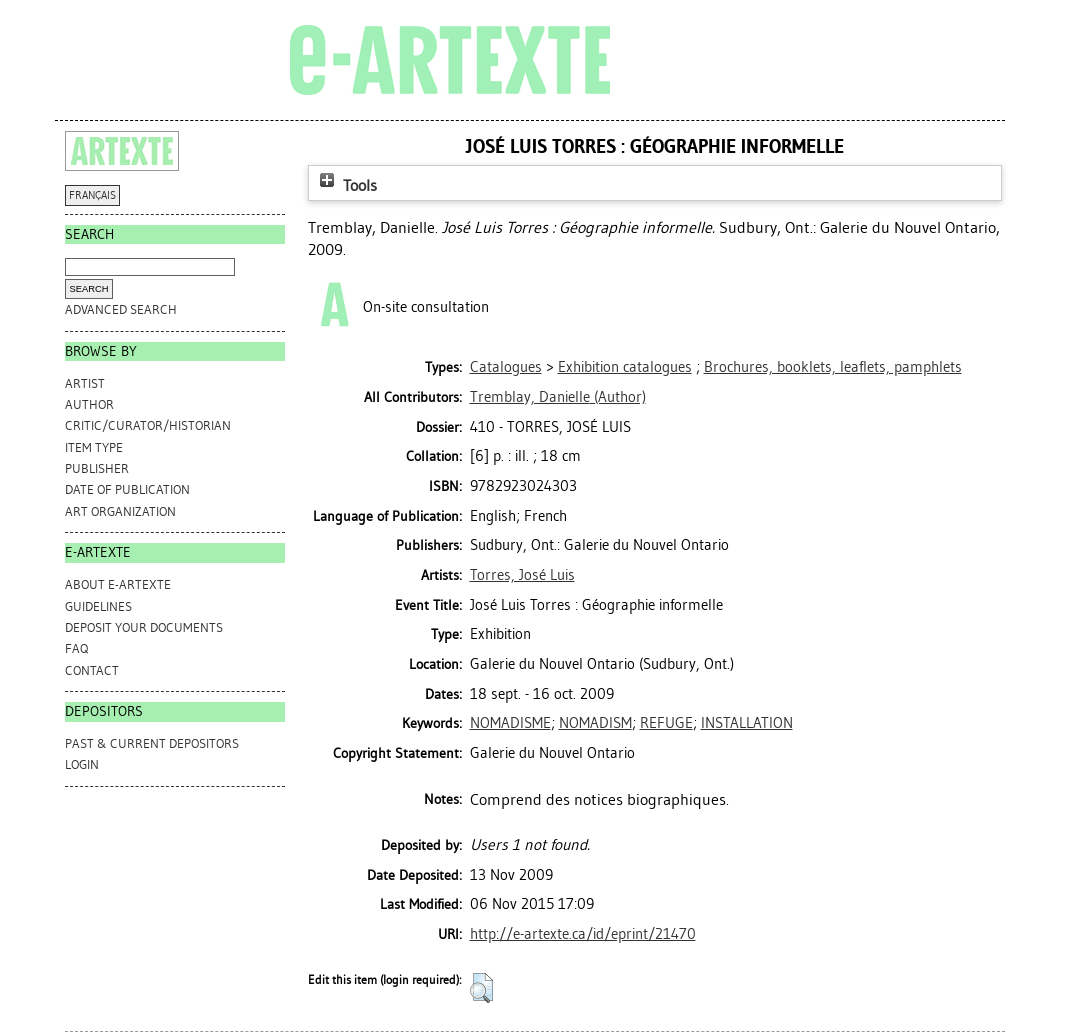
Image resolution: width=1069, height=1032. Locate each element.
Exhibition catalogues (625, 367)
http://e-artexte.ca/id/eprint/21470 (583, 934)
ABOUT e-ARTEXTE (118, 584)
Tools (346, 185)
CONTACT (92, 670)
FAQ (76, 648)
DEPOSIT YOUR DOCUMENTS (144, 627)
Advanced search (121, 309)
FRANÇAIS (92, 195)
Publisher (97, 468)
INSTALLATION (747, 723)
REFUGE (666, 723)
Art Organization (120, 511)
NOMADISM (595, 723)
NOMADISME (510, 723)
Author (89, 404)
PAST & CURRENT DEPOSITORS (152, 743)
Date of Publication (127, 489)
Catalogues (506, 367)
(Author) (558, 397)
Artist (85, 383)
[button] (481, 988)
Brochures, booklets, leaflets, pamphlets (833, 367)
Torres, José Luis (522, 575)
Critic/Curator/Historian (148, 425)
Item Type (94, 447)
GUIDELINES (98, 606)
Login (82, 764)
